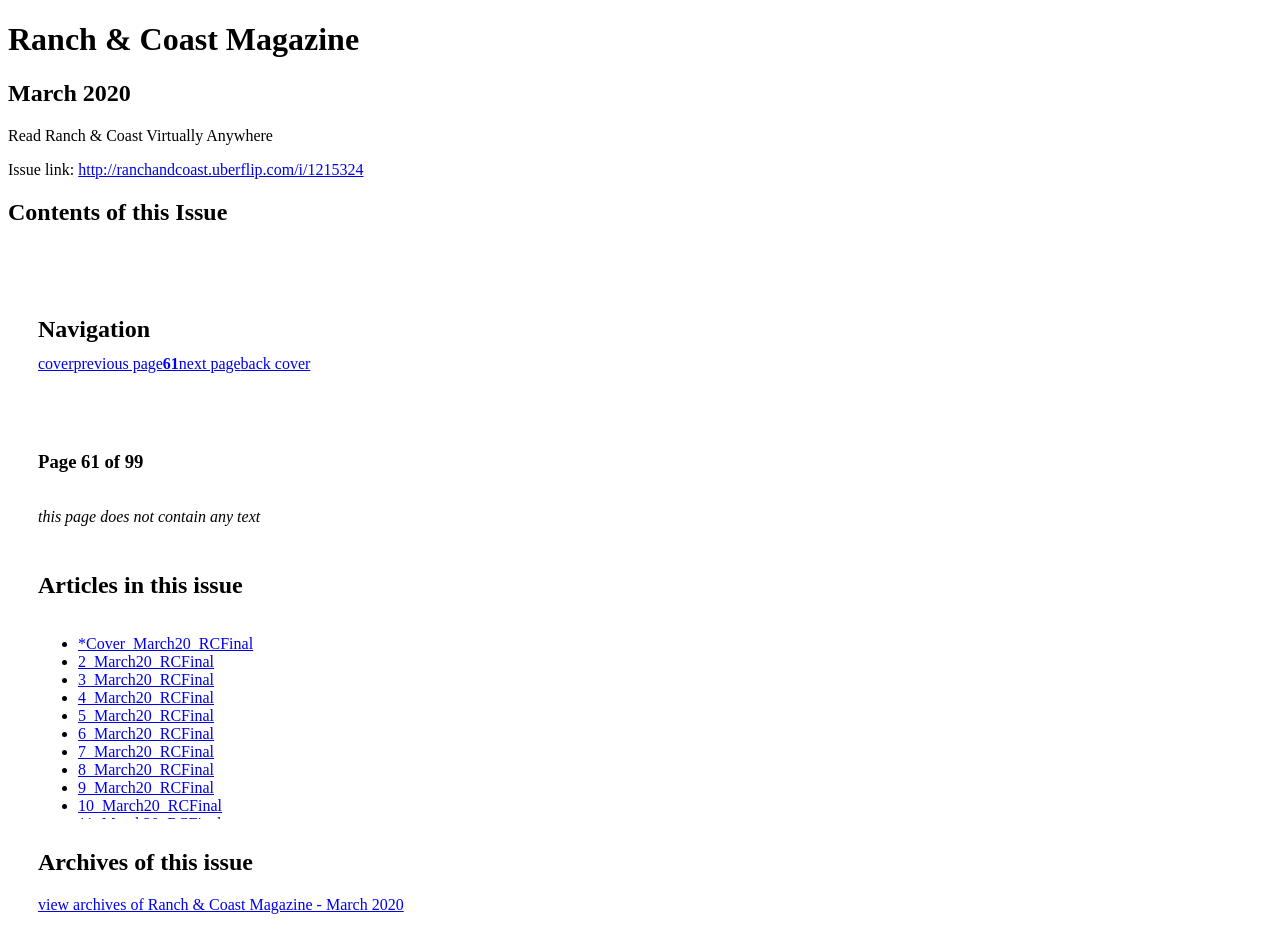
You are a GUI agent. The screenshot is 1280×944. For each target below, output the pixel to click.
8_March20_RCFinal (146, 769)
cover (56, 363)
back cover (276, 363)
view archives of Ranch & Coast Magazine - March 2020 (221, 904)
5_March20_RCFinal (146, 715)
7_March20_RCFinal (146, 751)
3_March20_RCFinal (146, 679)
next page (210, 363)
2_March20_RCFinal (146, 661)
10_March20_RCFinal (150, 805)
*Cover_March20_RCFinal (165, 643)
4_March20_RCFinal (146, 697)
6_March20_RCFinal (146, 733)
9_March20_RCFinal (146, 787)
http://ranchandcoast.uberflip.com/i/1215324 (220, 169)
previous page (118, 363)
